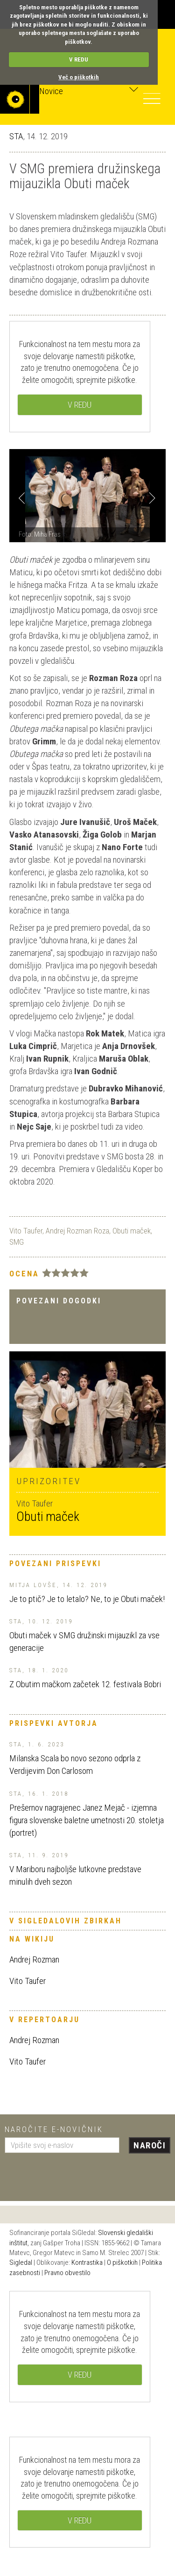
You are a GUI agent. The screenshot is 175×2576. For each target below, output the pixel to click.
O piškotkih (122, 2262)
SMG (16, 1242)
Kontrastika (87, 2262)
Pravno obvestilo (67, 2273)
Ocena (24, 1273)
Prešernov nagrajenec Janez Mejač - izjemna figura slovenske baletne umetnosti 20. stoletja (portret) (86, 1820)
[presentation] (76, 2173)
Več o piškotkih (78, 77)
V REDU (78, 59)
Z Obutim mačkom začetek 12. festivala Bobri (85, 1684)
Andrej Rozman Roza (77, 1230)
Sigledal (20, 2262)
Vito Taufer (25, 1230)
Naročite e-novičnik (54, 2129)
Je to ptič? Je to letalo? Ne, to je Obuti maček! (87, 1599)
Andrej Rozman (34, 1959)
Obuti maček (131, 1230)
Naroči (149, 2145)
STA (16, 136)
